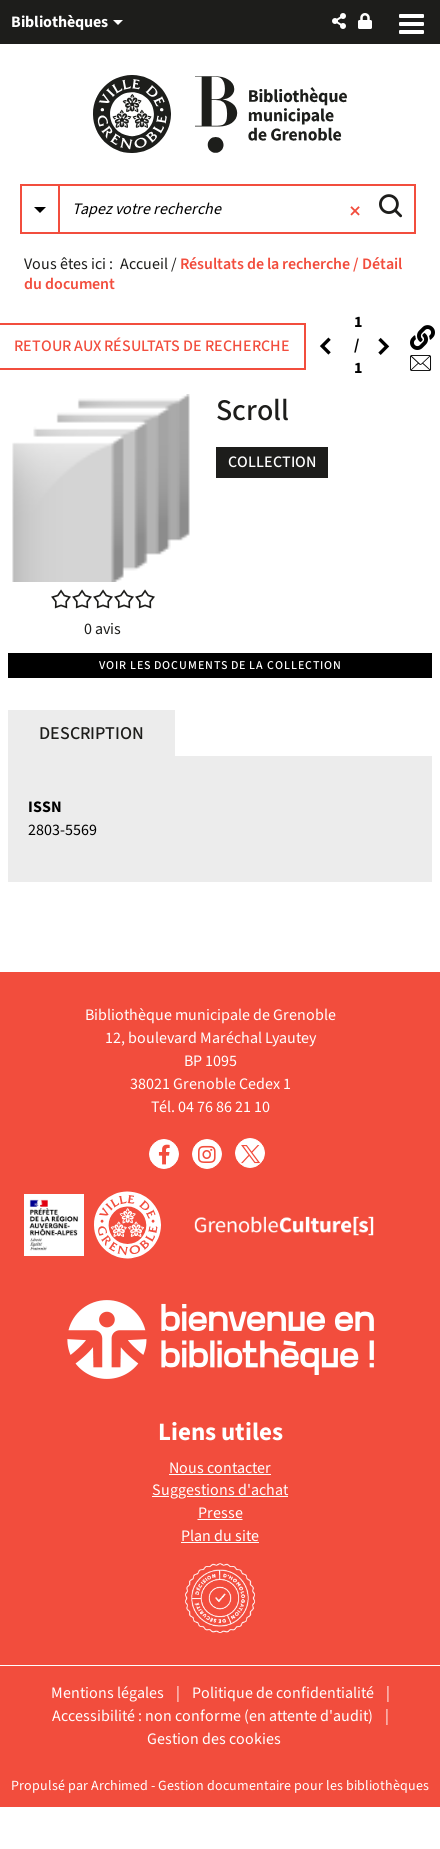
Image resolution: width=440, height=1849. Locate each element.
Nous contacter (220, 1468)
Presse (220, 1513)
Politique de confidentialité (283, 1693)
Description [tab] (91, 733)
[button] (339, 21)
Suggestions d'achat (220, 1490)
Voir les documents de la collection (220, 665)
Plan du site (220, 1536)
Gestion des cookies (214, 1739)
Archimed (119, 1786)
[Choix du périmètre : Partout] (40, 209)
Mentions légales (107, 1693)
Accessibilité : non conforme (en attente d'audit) (212, 1716)
